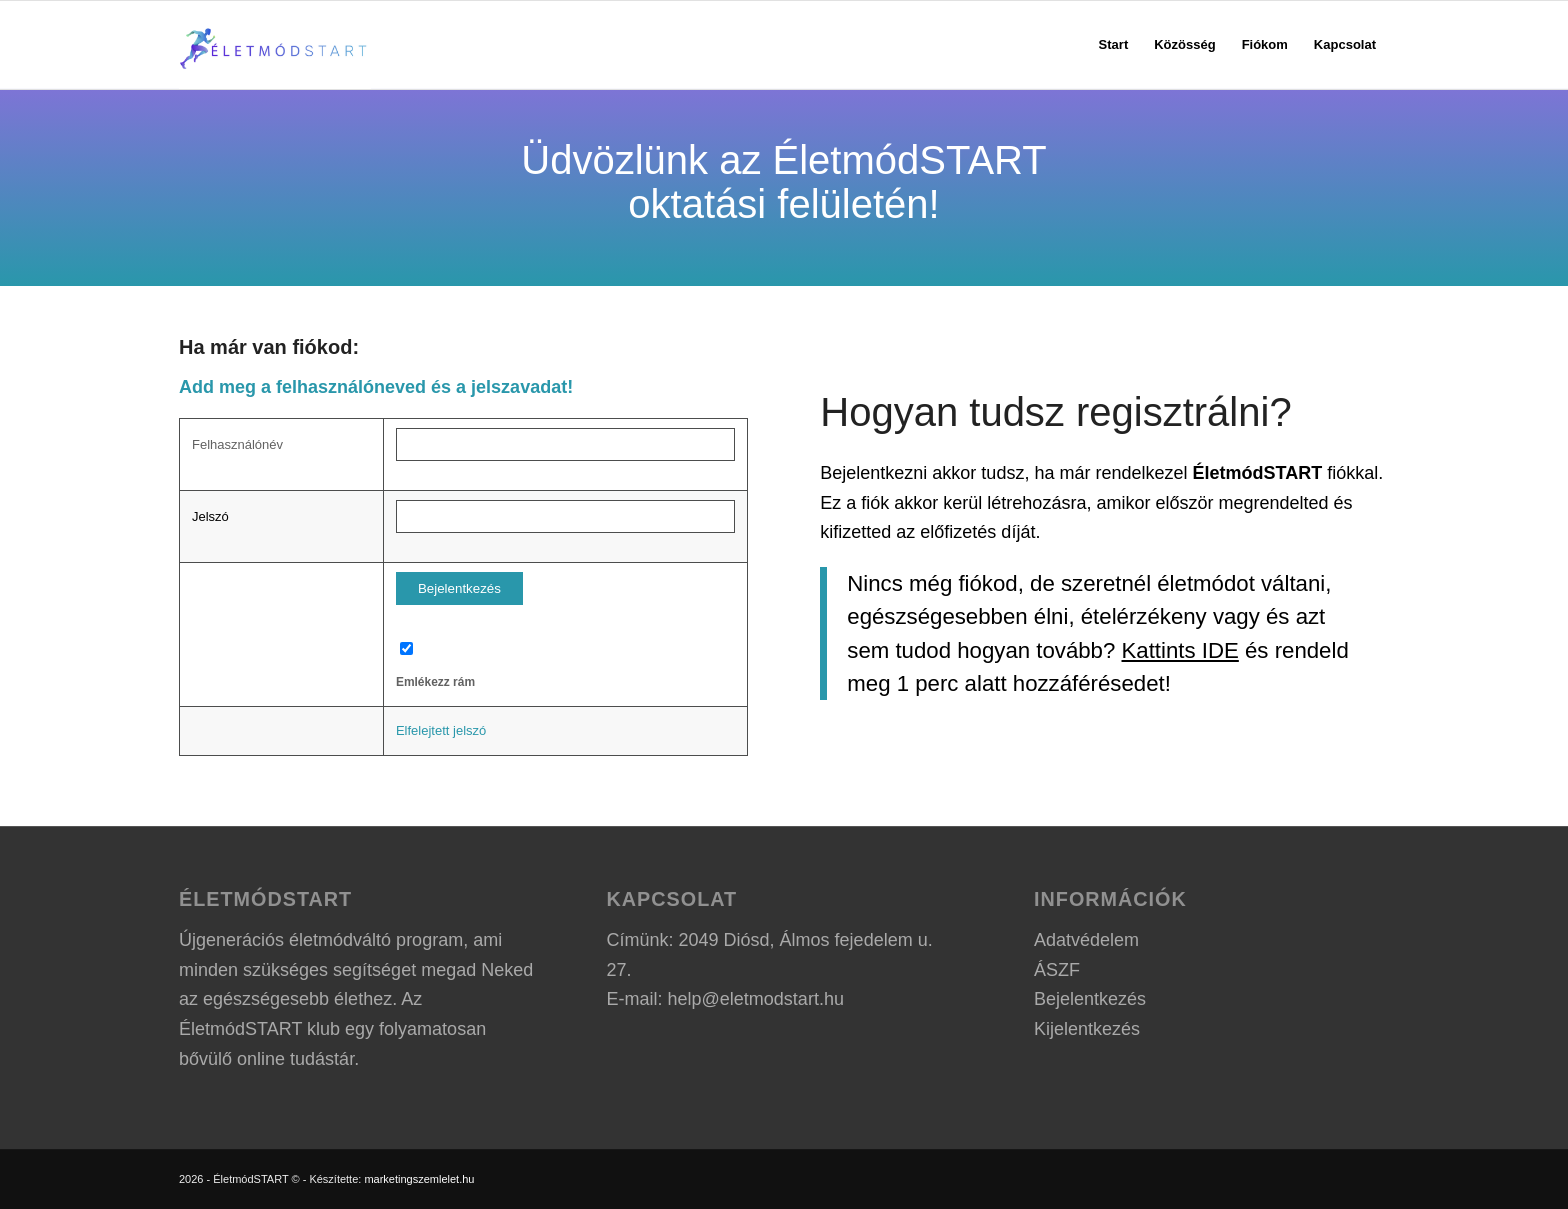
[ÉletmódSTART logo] (275, 45)
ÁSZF (1057, 970)
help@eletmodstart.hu (756, 999)
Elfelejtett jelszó (441, 730)
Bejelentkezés (1090, 999)
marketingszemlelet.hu (419, 1179)
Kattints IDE (1180, 650)
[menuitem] (1114, 45)
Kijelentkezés (1087, 1029)
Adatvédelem (1086, 940)
